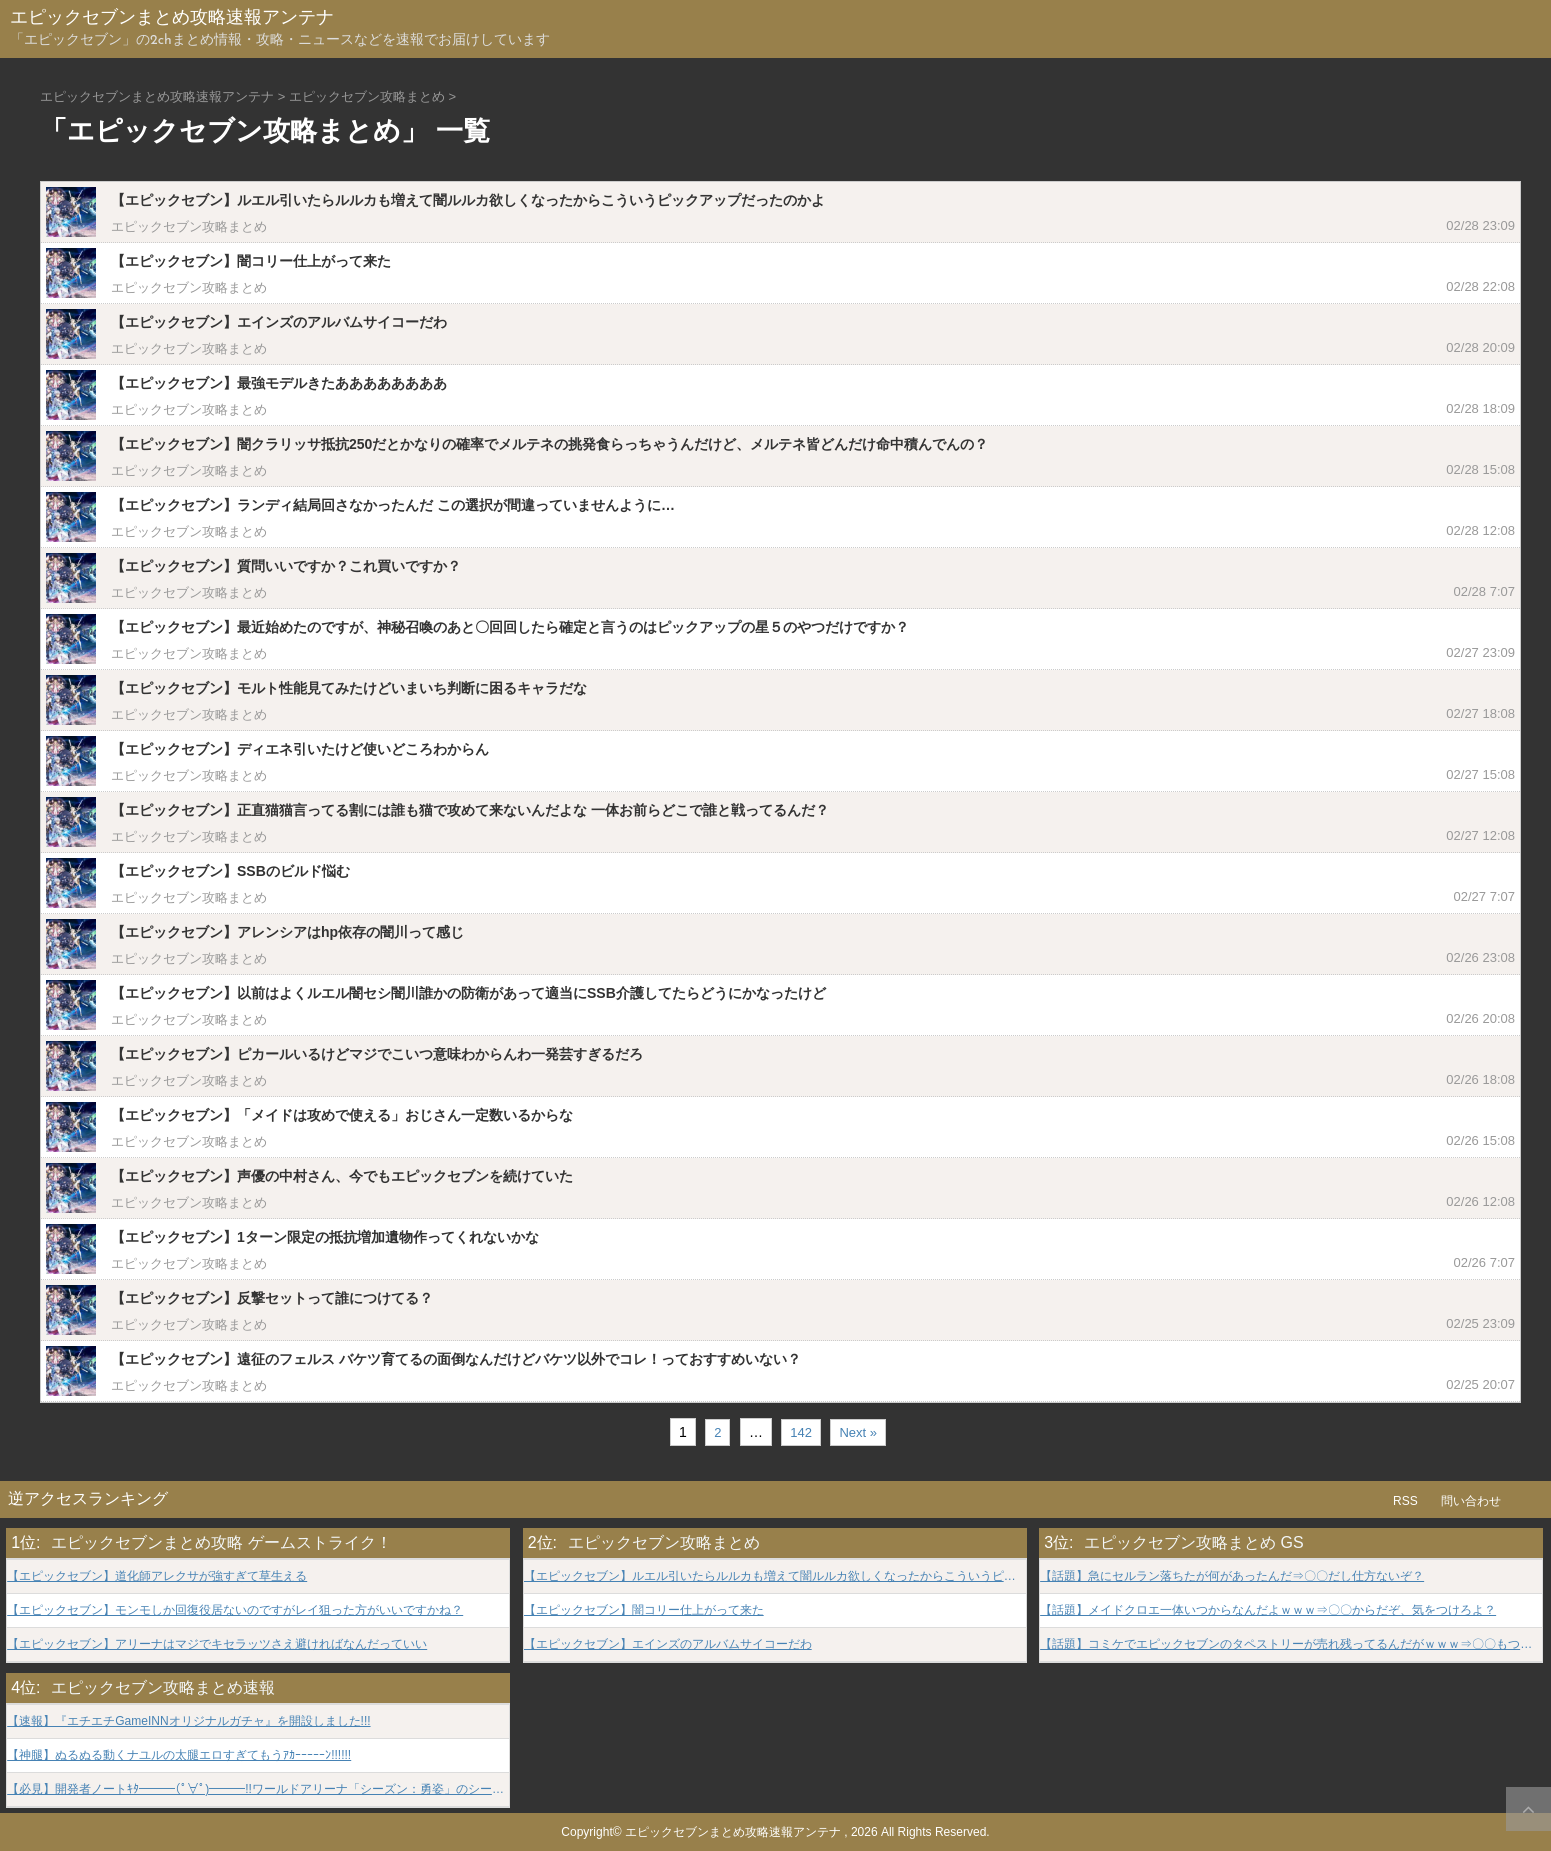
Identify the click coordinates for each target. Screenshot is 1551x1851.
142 (801, 1432)
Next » (858, 1432)
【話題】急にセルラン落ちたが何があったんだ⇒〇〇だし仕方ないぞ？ (1232, 1576)
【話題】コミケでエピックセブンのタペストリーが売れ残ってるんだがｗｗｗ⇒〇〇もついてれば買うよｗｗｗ (1291, 1644)
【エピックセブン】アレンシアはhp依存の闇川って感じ (287, 932)
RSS (1405, 1501)
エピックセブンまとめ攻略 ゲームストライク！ (221, 1542)
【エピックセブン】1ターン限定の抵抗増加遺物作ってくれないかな (325, 1237)
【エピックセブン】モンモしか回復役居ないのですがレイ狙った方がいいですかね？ (235, 1610)
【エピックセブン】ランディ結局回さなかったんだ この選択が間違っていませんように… (393, 505)
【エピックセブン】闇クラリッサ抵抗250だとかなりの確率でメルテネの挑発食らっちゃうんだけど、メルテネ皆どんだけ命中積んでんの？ (549, 444)
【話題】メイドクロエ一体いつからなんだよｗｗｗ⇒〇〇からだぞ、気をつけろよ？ (1268, 1610)
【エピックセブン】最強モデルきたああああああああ (279, 383)
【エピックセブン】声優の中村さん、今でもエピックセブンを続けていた (342, 1176)
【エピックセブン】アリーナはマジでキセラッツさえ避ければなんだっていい (217, 1644)
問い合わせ (1471, 1501)
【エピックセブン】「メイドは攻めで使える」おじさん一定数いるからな (342, 1115)
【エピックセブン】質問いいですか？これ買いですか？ (286, 566)
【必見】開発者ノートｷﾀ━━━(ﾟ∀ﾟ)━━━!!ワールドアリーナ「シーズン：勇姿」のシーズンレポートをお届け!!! (258, 1789)
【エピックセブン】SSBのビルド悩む (230, 871)
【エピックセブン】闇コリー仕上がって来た (251, 261)
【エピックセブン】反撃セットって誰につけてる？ (272, 1298)
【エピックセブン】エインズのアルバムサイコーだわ (279, 322)
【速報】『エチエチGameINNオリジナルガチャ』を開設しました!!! (188, 1721)
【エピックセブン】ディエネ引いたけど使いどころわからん (300, 749)
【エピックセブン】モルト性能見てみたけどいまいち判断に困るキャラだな (349, 688)
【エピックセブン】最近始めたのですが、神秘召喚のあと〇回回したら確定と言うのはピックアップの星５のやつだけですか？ (510, 627)
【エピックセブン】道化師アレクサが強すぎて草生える (157, 1576)
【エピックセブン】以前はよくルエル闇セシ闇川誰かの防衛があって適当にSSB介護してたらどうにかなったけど (468, 993)
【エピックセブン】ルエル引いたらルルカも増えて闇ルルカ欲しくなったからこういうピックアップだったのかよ (468, 200)
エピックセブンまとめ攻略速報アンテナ (172, 18)
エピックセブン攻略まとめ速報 (163, 1687)
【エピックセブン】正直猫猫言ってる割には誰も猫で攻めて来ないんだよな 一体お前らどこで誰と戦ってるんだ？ (470, 810)
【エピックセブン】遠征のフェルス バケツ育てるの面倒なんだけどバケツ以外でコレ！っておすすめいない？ (456, 1359)
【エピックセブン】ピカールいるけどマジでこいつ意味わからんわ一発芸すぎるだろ (377, 1054)
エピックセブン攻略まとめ (189, 226)
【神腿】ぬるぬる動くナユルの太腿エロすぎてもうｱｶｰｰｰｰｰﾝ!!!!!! (179, 1755)
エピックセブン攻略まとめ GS (1194, 1542)
